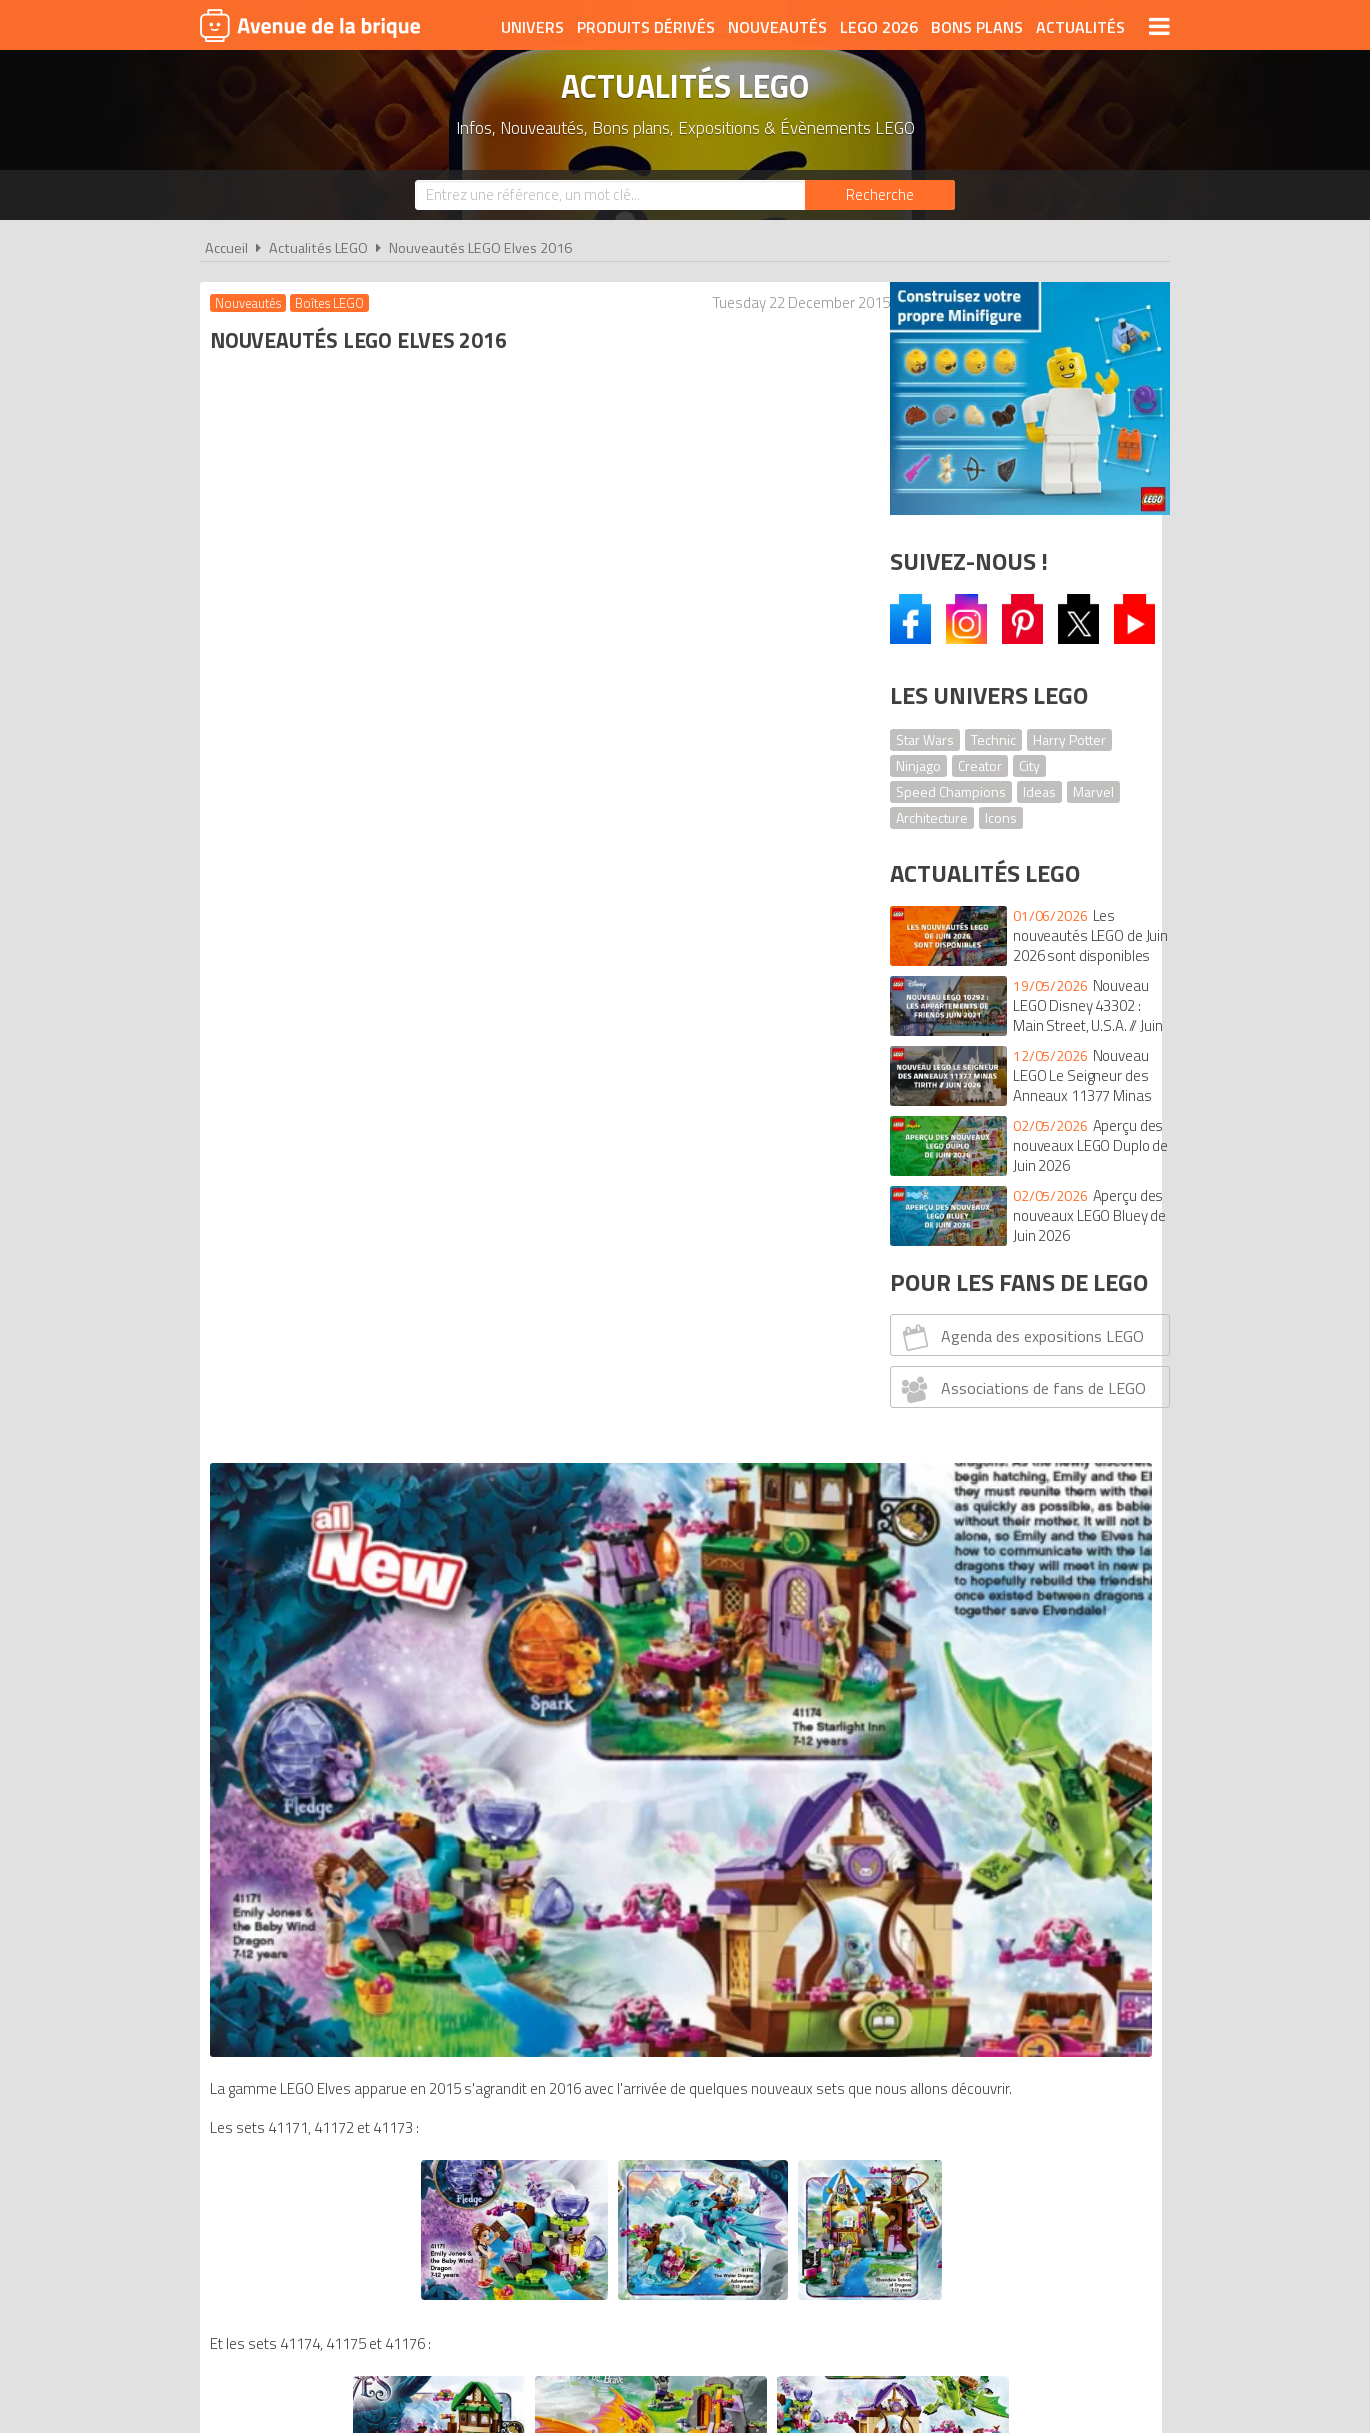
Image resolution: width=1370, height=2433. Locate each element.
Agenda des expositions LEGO (1020, 1337)
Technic (993, 739)
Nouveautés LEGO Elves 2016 (480, 248)
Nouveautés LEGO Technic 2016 (353, 1809)
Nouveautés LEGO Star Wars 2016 (362, 1788)
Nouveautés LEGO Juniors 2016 (351, 1515)
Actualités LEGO (318, 248)
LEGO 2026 (879, 27)
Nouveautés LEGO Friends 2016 (352, 1599)
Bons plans (977, 27)
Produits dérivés (646, 27)
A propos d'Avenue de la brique (461, 2249)
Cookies (815, 2249)
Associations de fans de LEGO (1021, 1389)
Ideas (1039, 791)
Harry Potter (1069, 739)
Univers (532, 27)
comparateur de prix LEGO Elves (353, 1930)
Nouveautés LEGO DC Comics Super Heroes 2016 (407, 1641)
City (1029, 765)
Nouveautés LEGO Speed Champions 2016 (387, 1662)
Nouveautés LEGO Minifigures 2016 (364, 1704)
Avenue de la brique (310, 25)
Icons (1001, 817)
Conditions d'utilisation (681, 2249)
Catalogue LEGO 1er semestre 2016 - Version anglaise (637, 1867)
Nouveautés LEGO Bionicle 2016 (353, 1683)
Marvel (1093, 791)
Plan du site (902, 2249)
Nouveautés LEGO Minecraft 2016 (360, 1767)
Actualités (1080, 27)
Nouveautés (777, 27)
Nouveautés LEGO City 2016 (341, 1620)
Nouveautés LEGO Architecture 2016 (369, 1830)
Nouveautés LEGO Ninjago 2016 (352, 1746)
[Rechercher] (880, 195)
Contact (992, 2249)
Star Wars (925, 739)
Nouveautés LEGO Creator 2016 (353, 1536)
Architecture (932, 817)
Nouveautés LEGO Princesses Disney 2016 (387, 1578)
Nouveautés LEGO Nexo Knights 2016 (371, 1725)
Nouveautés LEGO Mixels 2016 (349, 1557)
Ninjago (918, 765)
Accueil (226, 248)
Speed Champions (951, 791)
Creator (980, 765)
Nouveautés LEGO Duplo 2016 (347, 1494)
